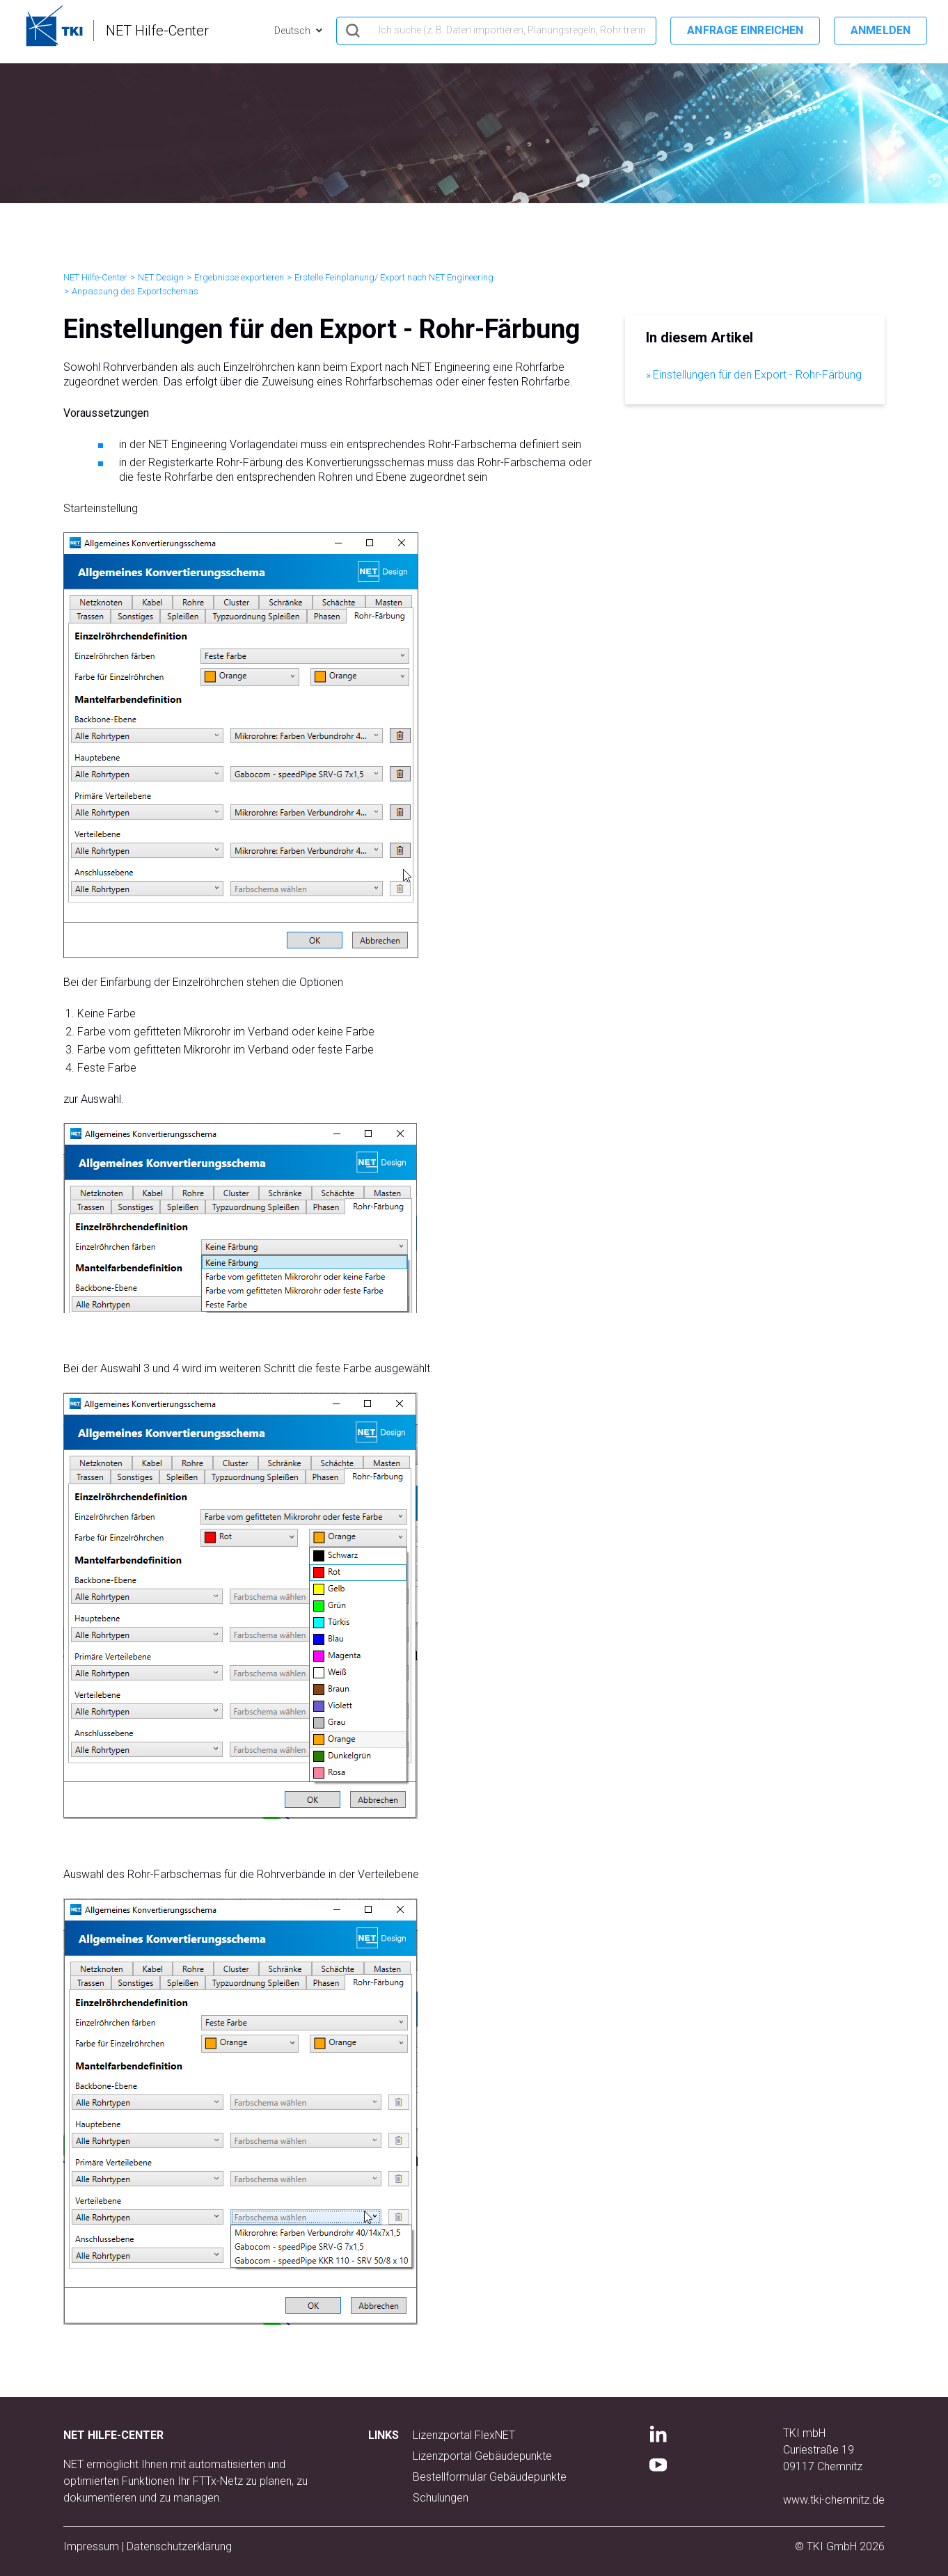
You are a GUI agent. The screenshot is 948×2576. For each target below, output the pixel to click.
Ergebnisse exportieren (239, 277)
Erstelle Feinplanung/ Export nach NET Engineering (393, 277)
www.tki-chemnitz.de (834, 2499)
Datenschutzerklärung (179, 2546)
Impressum (91, 2546)
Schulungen (440, 2497)
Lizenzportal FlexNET (464, 2435)
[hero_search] (496, 31)
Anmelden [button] (880, 30)
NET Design (161, 277)
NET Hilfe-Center (95, 277)
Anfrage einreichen (745, 30)
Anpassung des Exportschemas (135, 291)
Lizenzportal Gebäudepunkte (482, 2456)
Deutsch (293, 30)
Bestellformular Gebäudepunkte (490, 2476)
